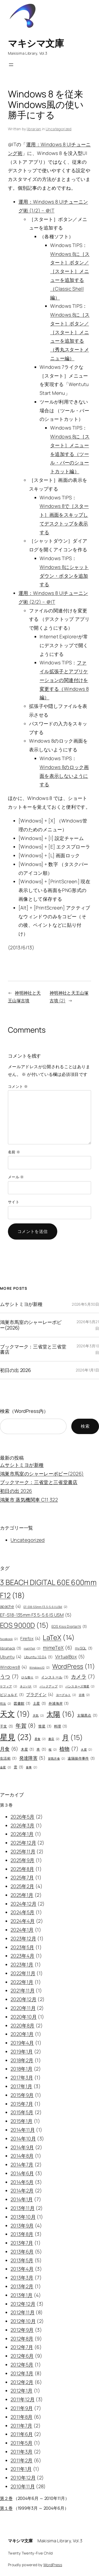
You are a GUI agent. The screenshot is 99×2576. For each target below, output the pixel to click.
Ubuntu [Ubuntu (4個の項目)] (10, 1656)
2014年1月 (22, 2199)
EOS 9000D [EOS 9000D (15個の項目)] (24, 1625)
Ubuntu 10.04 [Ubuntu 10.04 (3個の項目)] (38, 1657)
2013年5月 (22, 2260)
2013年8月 (22, 2234)
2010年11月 (23, 2486)
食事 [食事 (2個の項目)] (31, 1767)
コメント (18, 1086)
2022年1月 (22, 1982)
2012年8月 (22, 2338)
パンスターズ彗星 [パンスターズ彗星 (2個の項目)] (80, 1686)
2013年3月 (22, 2277)
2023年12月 (23, 1938)
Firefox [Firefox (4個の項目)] (30, 1638)
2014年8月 (22, 2156)
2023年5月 (22, 1947)
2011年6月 (22, 2434)
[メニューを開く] (11, 65)
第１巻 (6, 2508)
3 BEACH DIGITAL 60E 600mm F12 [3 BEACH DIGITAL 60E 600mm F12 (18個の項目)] (48, 1589)
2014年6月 (22, 2173)
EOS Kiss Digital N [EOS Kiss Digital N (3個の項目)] (69, 1626)
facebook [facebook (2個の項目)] (9, 1639)
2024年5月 (23, 1912)
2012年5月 (22, 2364)
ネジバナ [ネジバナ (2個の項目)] (28, 1686)
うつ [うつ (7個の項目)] (9, 1676)
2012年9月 (22, 2330)
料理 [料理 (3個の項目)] (60, 1726)
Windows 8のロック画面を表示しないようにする (64, 776)
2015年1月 (22, 2121)
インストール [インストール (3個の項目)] (54, 1677)
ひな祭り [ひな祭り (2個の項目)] (30, 1677)
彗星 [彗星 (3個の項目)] (44, 1726)
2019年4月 (22, 2043)
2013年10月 (23, 2217)
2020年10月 (24, 2017)
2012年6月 (22, 2356)
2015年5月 (22, 2112)
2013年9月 (22, 2225)
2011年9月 (22, 2408)
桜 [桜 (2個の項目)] (53, 1749)
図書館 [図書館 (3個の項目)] (22, 1703)
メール (16, 1176)
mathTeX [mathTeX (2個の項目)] (32, 1648)
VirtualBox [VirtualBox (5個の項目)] (70, 1657)
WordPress (52, 2564)
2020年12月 (23, 1999)
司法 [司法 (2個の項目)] (5, 1703)
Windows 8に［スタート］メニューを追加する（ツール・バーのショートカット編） (69, 453)
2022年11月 (23, 1973)
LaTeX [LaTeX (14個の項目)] (59, 1637)
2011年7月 (21, 2425)
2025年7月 (22, 1877)
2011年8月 (22, 2417)
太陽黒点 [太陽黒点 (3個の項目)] (87, 1715)
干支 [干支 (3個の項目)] (6, 1726)
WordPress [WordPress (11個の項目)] (73, 1666)
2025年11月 (23, 1851)
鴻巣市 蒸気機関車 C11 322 (29, 1499)
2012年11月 (23, 2312)
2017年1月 (21, 2086)
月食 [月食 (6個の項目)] (9, 1748)
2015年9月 (22, 2095)
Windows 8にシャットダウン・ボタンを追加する (64, 576)
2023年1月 (22, 1964)
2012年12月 (23, 2304)
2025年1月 (22, 1895)
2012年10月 (23, 2321)
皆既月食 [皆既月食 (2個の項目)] (56, 1758)
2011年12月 (23, 2399)
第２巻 (6, 2498)
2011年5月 (22, 2443)
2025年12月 (23, 1842)
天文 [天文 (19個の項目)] (15, 1714)
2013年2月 (22, 2286)
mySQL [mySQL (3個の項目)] (84, 1648)
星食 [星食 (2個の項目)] (40, 1739)
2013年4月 (22, 2269)
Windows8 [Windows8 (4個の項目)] (13, 1667)
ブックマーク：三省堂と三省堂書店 (33, 1349)
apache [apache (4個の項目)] (10, 1606)
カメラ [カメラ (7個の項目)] (83, 1676)
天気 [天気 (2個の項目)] (38, 1715)
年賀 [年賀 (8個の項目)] (26, 1725)
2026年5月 (23, 1816)
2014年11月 (23, 2130)
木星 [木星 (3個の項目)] (27, 1749)
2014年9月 (22, 2147)
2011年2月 (22, 2460)
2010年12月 (23, 2477)
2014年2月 (22, 2190)
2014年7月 (22, 2164)
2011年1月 (21, 2469)
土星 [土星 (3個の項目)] (39, 1703)
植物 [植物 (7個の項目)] (68, 1749)
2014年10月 (23, 2138)
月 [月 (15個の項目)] (72, 1737)
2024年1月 (22, 1929)
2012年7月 (22, 2347)
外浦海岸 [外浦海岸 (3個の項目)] (59, 1703)
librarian (34, 128)
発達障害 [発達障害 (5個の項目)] (32, 1758)
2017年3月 (22, 2077)
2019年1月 (22, 2051)
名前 (14, 1151)
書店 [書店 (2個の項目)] (54, 1739)
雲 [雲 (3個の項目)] (18, 1767)
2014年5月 (22, 2182)
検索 (85, 1426)
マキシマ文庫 (36, 43)
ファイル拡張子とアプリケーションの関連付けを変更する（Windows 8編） (64, 679)
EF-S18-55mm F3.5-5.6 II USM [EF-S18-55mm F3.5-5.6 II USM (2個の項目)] (45, 1606)
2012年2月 (22, 2382)
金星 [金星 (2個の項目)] (5, 1767)
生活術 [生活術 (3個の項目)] (8, 1758)
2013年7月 (22, 2243)
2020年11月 (23, 2008)
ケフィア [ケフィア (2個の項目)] (8, 1686)
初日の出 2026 (15, 1370)
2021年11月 (23, 1990)
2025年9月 (23, 1860)
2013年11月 (23, 2208)
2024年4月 (23, 1921)
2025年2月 (22, 1886)
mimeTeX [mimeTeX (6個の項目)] (58, 1647)
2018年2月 (22, 2060)
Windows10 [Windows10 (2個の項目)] (39, 1667)
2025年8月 (22, 1869)
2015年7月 (22, 2104)
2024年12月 (23, 1903)
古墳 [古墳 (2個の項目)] (84, 1695)
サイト (13, 1201)
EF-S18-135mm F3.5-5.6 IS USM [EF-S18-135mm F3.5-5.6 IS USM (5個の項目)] (36, 1615)
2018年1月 (22, 2069)
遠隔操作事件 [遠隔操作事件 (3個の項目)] (81, 1758)
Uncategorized (59, 128)
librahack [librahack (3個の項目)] (10, 1648)
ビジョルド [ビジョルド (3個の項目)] (12, 1695)
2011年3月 (22, 2451)
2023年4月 (23, 1955)
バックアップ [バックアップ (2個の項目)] (51, 1686)
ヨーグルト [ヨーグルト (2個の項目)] (66, 1695)
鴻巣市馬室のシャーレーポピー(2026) (31, 1324)
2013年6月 (22, 2251)
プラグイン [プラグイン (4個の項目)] (39, 1694)
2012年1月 (22, 2390)
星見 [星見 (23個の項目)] (16, 1737)
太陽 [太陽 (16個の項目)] (60, 1714)
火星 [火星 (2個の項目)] (86, 1749)
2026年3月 (23, 1825)
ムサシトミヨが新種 (21, 1304)
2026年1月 (22, 1834)
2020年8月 (23, 2025)
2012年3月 (22, 2373)
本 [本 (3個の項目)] (41, 1749)
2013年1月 (22, 2295)
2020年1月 (22, 2034)
